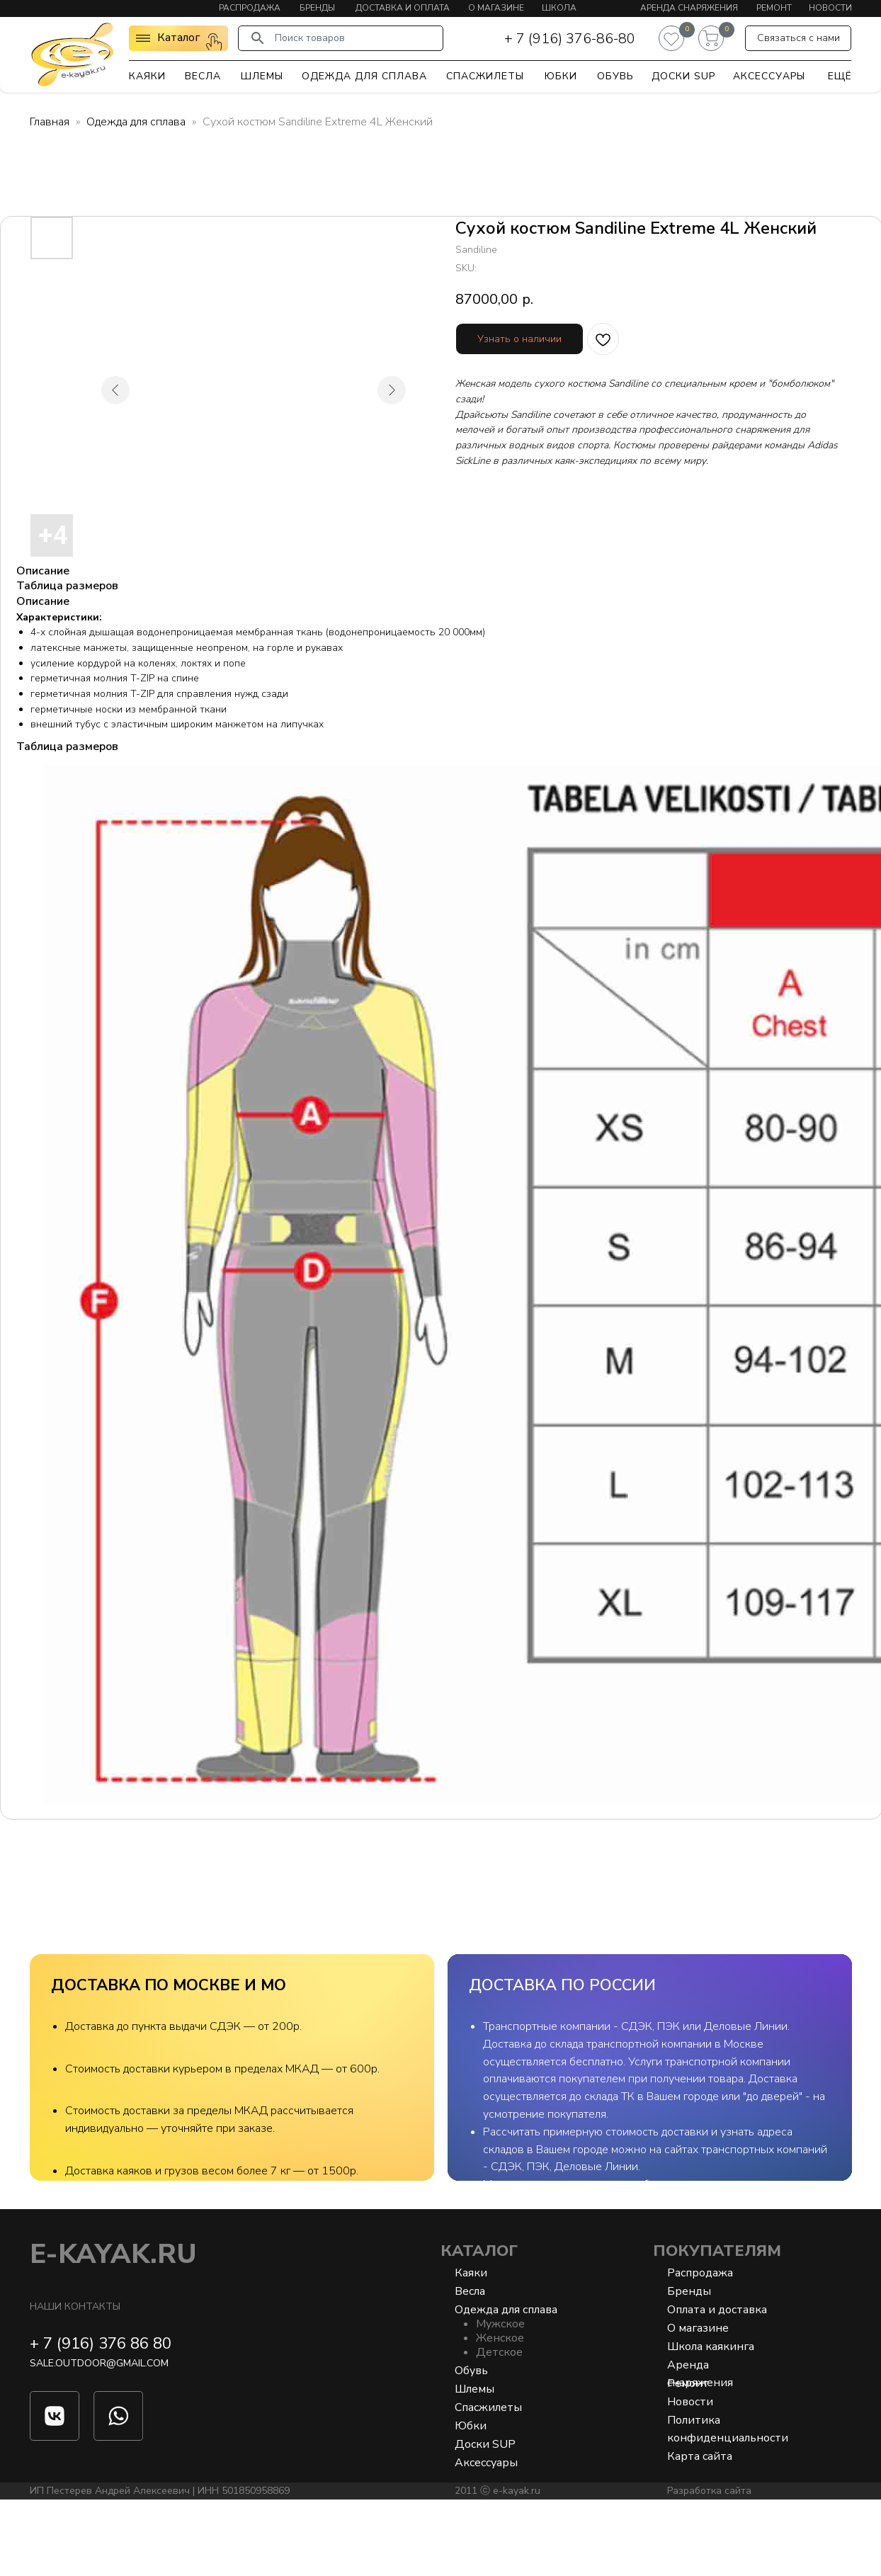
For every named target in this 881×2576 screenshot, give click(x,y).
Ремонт (774, 7)
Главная (49, 122)
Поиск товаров (310, 38)
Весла (203, 76)
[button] (798, 38)
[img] (72, 53)
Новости (830, 7)
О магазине (496, 7)
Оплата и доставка (717, 2386)
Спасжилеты (485, 76)
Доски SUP (683, 76)
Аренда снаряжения (689, 7)
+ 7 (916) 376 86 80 (100, 2420)
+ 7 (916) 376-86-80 (569, 38)
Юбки (561, 76)
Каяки (147, 76)
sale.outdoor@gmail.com (99, 2439)
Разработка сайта (709, 2567)
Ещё (840, 76)
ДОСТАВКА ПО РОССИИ (562, 1985)
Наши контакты (75, 2383)
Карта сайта (699, 2533)
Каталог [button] (178, 37)
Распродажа (249, 7)
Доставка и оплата (403, 7)
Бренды (317, 7)
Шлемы (262, 76)
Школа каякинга (710, 2423)
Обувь (615, 76)
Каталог (479, 2327)
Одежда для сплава (364, 76)
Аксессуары (769, 76)
